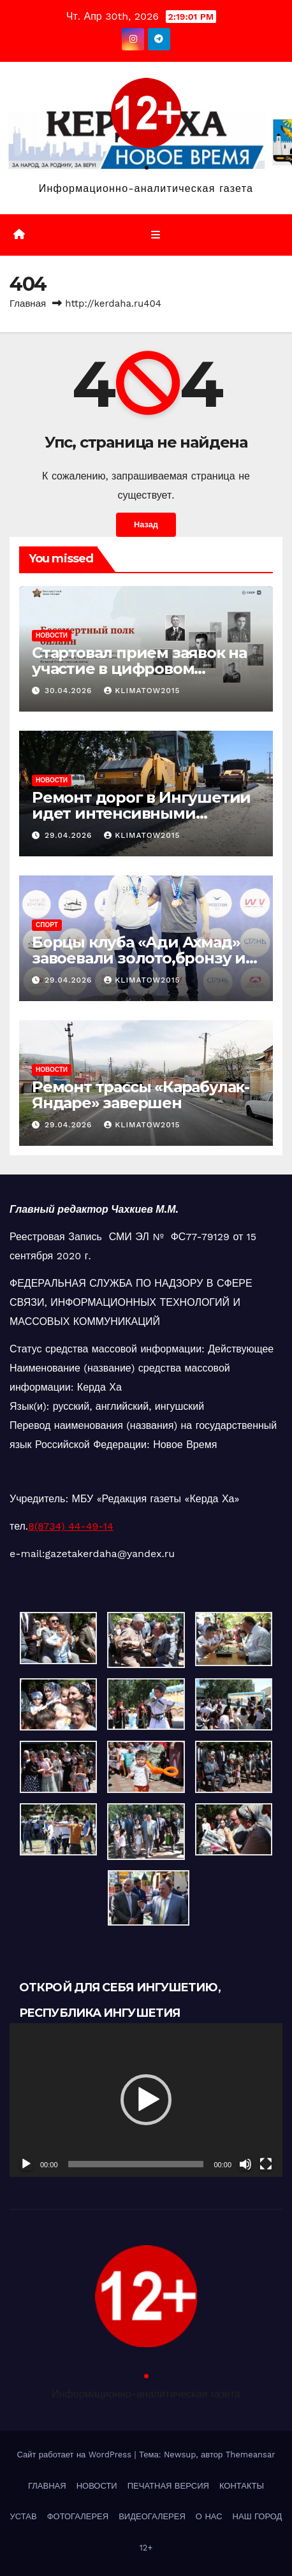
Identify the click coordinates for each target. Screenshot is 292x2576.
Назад (146, 524)
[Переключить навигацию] (155, 235)
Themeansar (250, 2454)
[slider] (136, 2164)
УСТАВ (23, 2516)
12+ (146, 2547)
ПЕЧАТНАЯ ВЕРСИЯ (168, 2486)
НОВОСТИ (52, 635)
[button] (146, 2099)
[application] (146, 2100)
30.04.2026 (70, 690)
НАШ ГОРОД (257, 2516)
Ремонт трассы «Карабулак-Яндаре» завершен (140, 1095)
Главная (28, 303)
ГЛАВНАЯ (47, 2486)
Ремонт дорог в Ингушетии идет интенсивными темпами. (141, 813)
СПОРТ (47, 924)
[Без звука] (245, 2164)
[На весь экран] (265, 2164)
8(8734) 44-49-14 (70, 1526)
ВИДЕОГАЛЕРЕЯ (152, 2516)
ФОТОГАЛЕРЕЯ (78, 2516)
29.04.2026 (70, 835)
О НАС (209, 2516)
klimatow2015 (142, 690)
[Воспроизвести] (26, 2164)
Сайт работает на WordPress (75, 2454)
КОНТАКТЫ (241, 2486)
